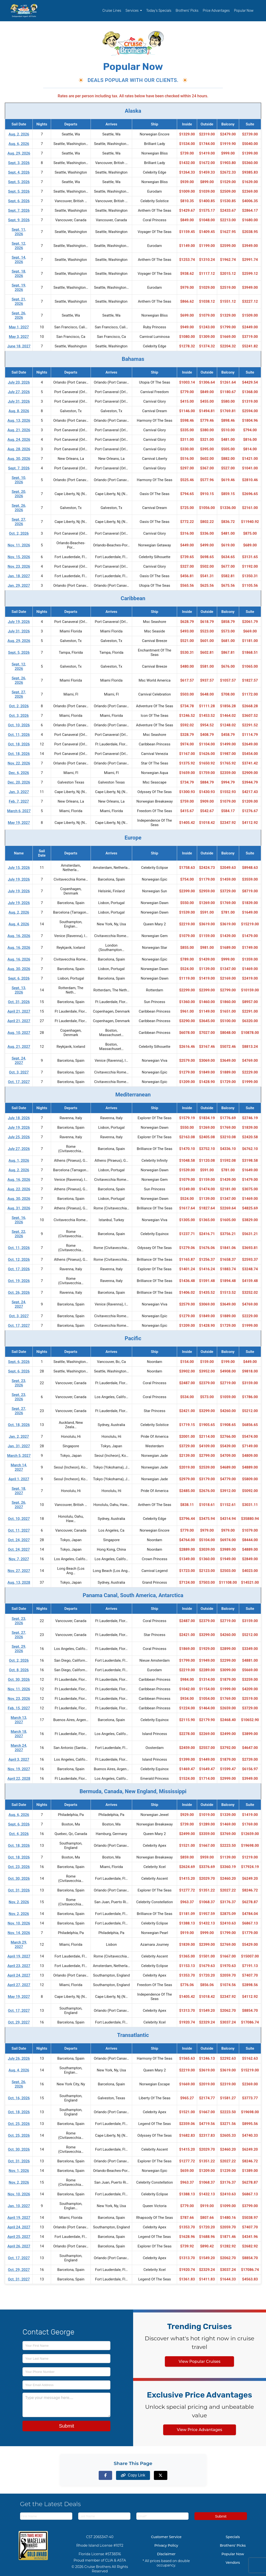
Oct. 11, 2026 (19, 734)
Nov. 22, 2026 (19, 763)
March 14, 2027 (19, 1467)
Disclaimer (166, 2554)
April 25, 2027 (19, 2236)
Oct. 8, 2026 (19, 1670)
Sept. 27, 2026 (19, 521)
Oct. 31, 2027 (19, 2279)
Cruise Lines (111, 11)
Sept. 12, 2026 (19, 245)
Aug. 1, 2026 (19, 1160)
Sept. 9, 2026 (19, 220)
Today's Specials (158, 11)
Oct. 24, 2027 (19, 1540)
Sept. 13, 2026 (19, 990)
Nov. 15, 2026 (19, 557)
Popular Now (244, 11)
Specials (233, 2537)
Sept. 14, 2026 (19, 259)
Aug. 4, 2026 (19, 924)
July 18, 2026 (19, 1118)
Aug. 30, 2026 (19, 458)
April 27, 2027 (19, 1985)
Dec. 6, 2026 (19, 773)
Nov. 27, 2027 (19, 1571)
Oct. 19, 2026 (19, 1281)
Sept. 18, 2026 (19, 273)
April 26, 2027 (19, 2246)
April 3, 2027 (19, 1759)
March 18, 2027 (19, 1733)
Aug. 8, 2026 (19, 411)
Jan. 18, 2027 (19, 576)
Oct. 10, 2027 (19, 1518)
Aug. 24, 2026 (19, 439)
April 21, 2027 (19, 1011)
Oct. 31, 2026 (19, 1002)
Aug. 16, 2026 (19, 936)
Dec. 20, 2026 (19, 782)
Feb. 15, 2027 (19, 1708)
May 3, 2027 (19, 336)
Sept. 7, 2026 (19, 210)
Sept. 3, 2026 (19, 163)
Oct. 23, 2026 (19, 1867)
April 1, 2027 (19, 1479)
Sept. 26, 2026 (19, 315)
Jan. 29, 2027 (19, 585)
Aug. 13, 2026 (19, 420)
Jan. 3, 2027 (19, 792)
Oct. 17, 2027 (19, 1082)
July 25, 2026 (19, 1137)
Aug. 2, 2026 (19, 134)
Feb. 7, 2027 (19, 801)
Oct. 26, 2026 (19, 1292)
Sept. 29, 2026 (19, 1648)
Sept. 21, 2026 (19, 301)
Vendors (233, 2562)
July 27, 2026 (19, 392)
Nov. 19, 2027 (19, 1769)
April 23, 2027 (19, 1966)
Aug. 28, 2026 (19, 449)
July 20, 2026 (19, 382)
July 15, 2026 (19, 867)
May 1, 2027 (19, 327)
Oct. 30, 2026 (19, 1679)
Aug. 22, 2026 (19, 1189)
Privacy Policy (166, 2545)
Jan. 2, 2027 (19, 1436)
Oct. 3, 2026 (19, 715)
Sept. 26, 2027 (19, 1504)
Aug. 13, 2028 (19, 1582)
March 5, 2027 (19, 1455)
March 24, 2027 (19, 1747)
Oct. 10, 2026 (19, 725)
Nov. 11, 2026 (19, 545)
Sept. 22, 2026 (19, 1233)
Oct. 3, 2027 (19, 1072)
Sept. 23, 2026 (19, 1383)
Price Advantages (216, 11)
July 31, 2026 (19, 401)
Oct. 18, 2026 (19, 744)
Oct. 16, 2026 (19, 2098)
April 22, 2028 (19, 1778)
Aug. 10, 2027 (19, 1032)
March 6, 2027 (19, 811)
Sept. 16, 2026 (19, 1220)
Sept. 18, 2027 (19, 1490)
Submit (66, 2426)
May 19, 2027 (19, 822)
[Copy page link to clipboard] (133, 2475)
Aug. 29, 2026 (19, 153)
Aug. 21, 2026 (19, 430)
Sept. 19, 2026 (19, 287)
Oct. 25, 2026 (19, 2124)
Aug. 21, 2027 (19, 1046)
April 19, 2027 (19, 1956)
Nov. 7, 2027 (19, 1559)
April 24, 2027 (19, 1975)
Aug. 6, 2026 (19, 144)
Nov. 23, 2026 (19, 566)
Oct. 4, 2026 (19, 1834)
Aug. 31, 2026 (19, 1208)
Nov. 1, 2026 (19, 2170)
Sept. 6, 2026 (19, 201)
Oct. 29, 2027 (19, 2022)
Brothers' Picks (187, 11)
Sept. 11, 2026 (19, 231)
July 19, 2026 (19, 621)
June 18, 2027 (19, 346)
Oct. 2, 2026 (19, 533)
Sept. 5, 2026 (19, 182)
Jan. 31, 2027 (19, 1446)
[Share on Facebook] (105, 2475)
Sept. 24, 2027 (19, 1060)
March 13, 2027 (19, 1719)
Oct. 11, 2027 (19, 1530)
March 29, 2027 (19, 1944)
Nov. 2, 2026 (19, 1902)
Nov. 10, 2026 (19, 1923)
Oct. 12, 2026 (19, 1259)
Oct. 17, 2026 (19, 1269)
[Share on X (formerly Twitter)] (160, 2475)
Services (134, 11)
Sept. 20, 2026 (19, 493)
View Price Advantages (199, 2429)
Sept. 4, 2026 (19, 172)
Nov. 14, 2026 (19, 1933)
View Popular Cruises (199, 2361)
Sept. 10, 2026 (19, 479)
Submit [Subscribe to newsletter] (220, 2516)
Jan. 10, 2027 (19, 2206)
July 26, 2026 (19, 2058)
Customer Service (166, 2537)
